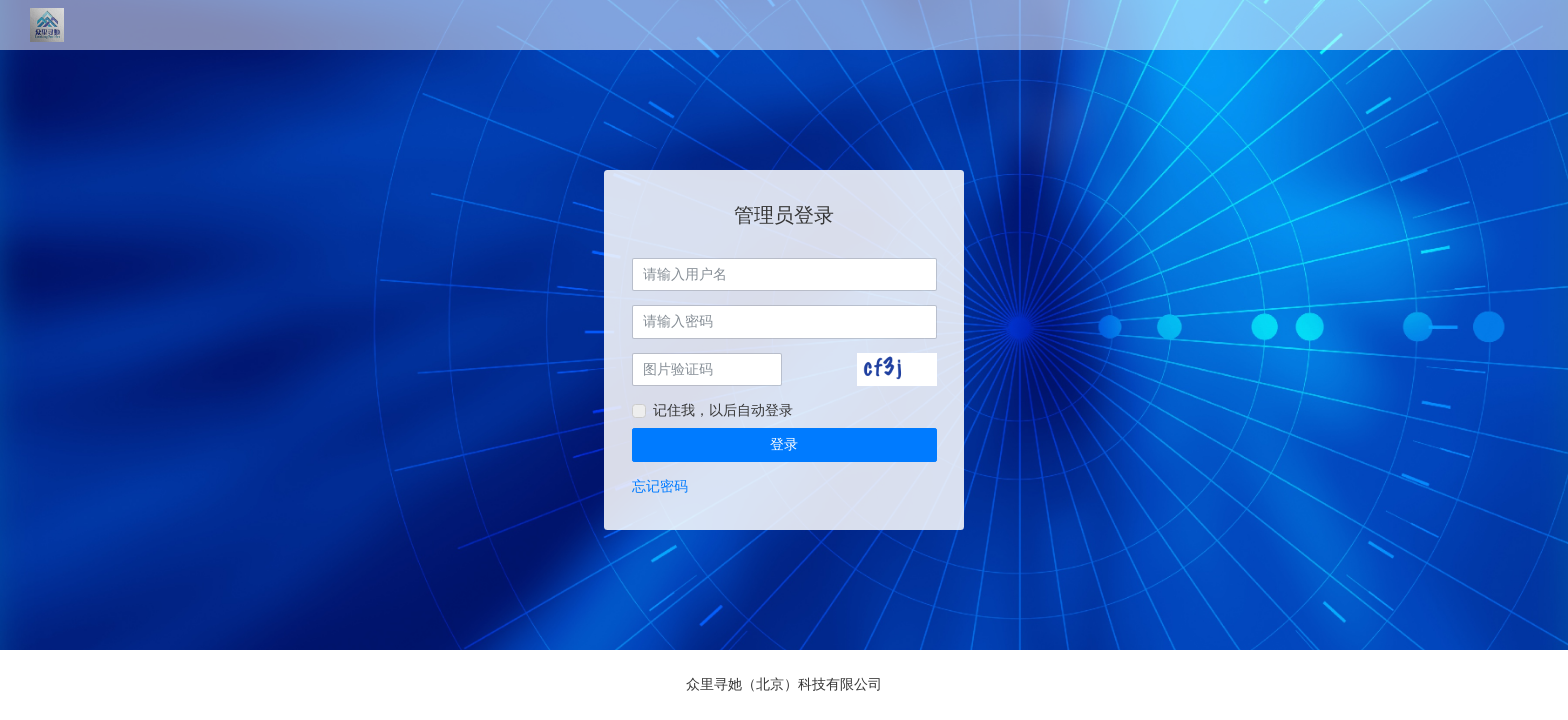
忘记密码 (660, 486)
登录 (784, 444)
